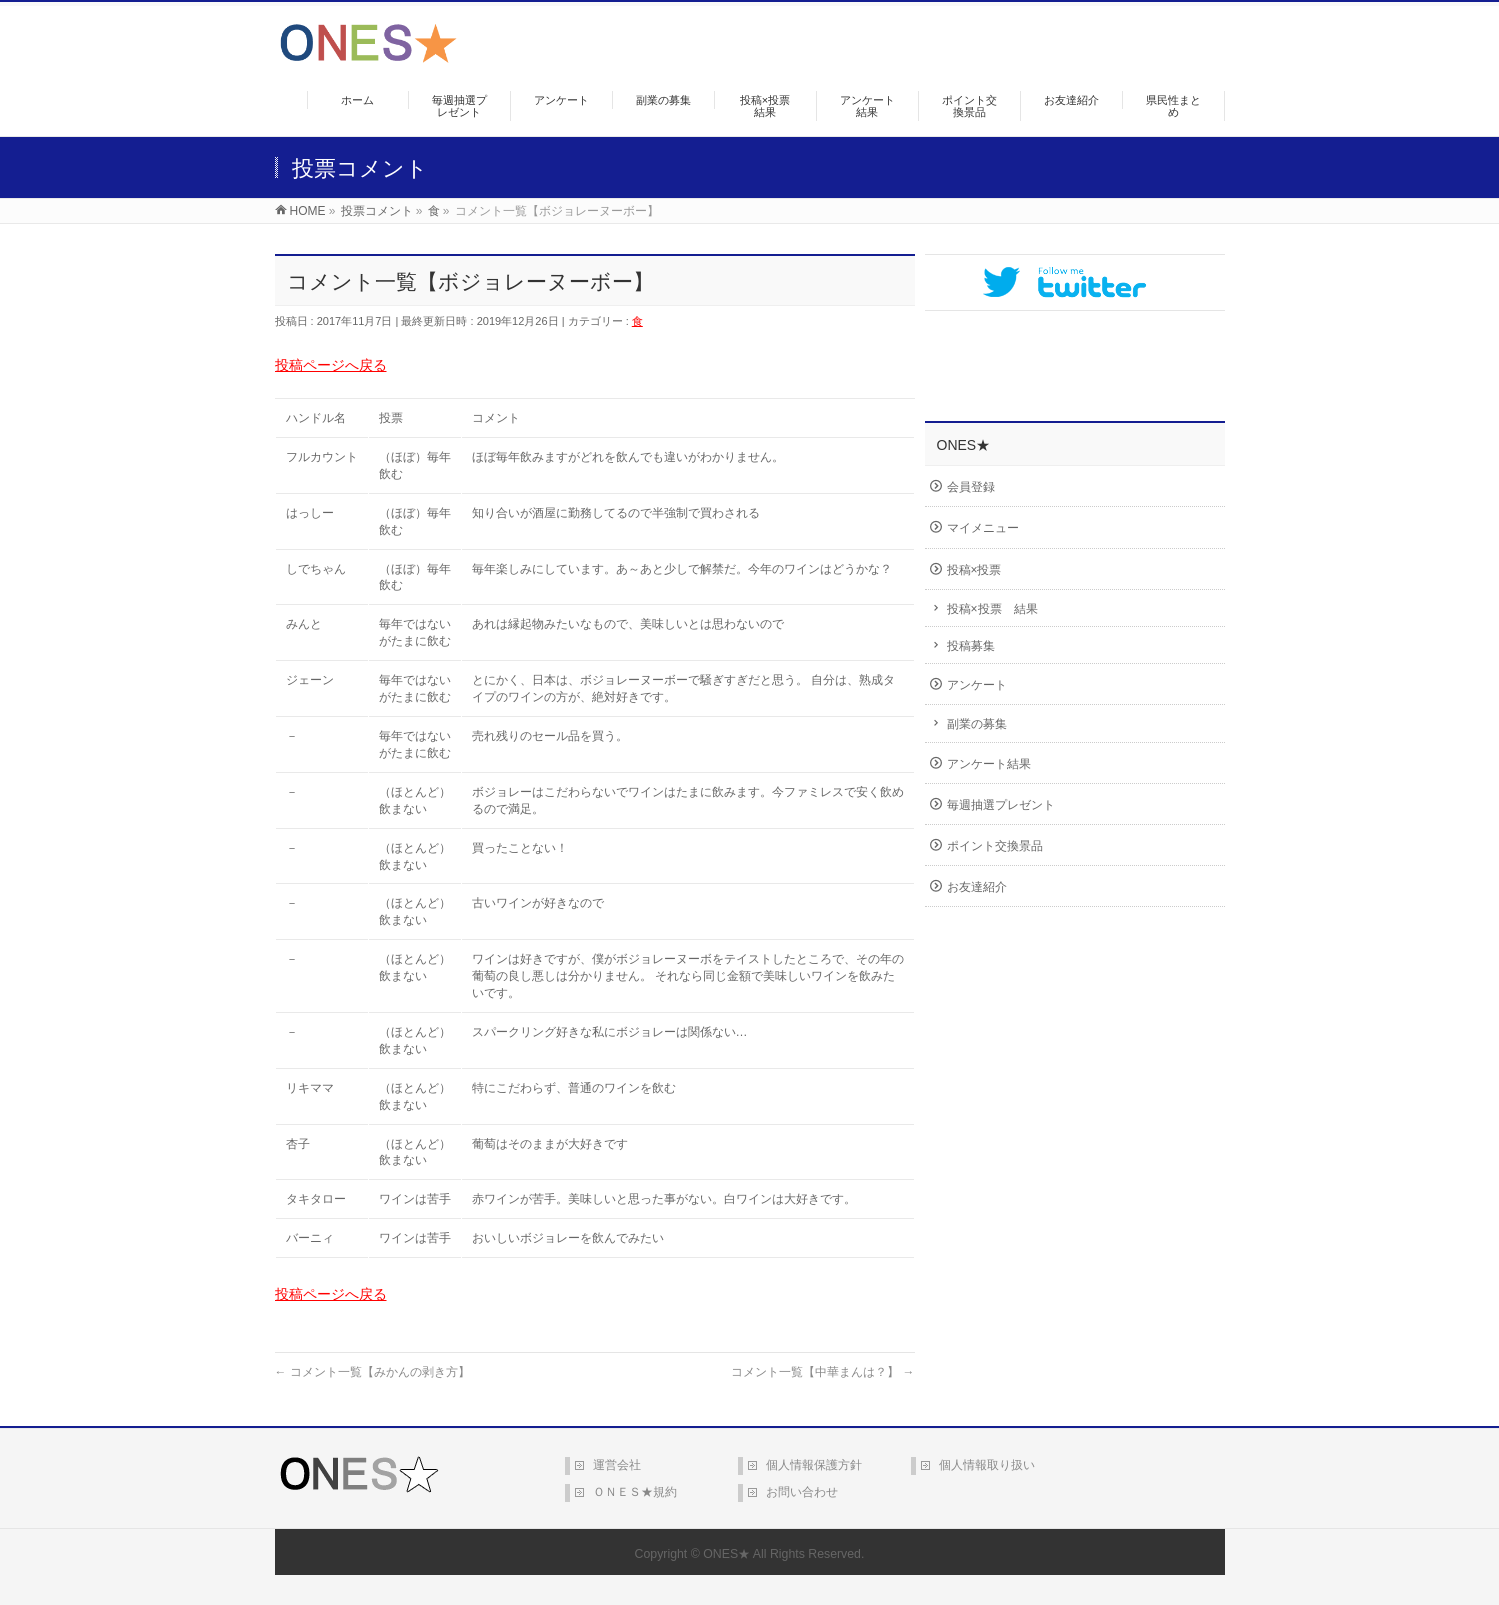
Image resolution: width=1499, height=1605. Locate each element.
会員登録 (971, 487)
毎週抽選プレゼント (1001, 805)
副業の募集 (977, 724)
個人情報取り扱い (987, 1465)
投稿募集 (971, 646)
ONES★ (726, 1554)
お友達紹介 (977, 887)
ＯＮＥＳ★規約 (635, 1492)
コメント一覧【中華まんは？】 (822, 1372)
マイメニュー (983, 528)
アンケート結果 (989, 764)
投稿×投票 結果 (992, 609)
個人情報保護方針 (814, 1465)
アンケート (977, 685)
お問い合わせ (802, 1492)
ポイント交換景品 (995, 846)
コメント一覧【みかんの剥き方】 (372, 1372)
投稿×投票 (974, 570)
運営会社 (617, 1465)
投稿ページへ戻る (331, 365)
